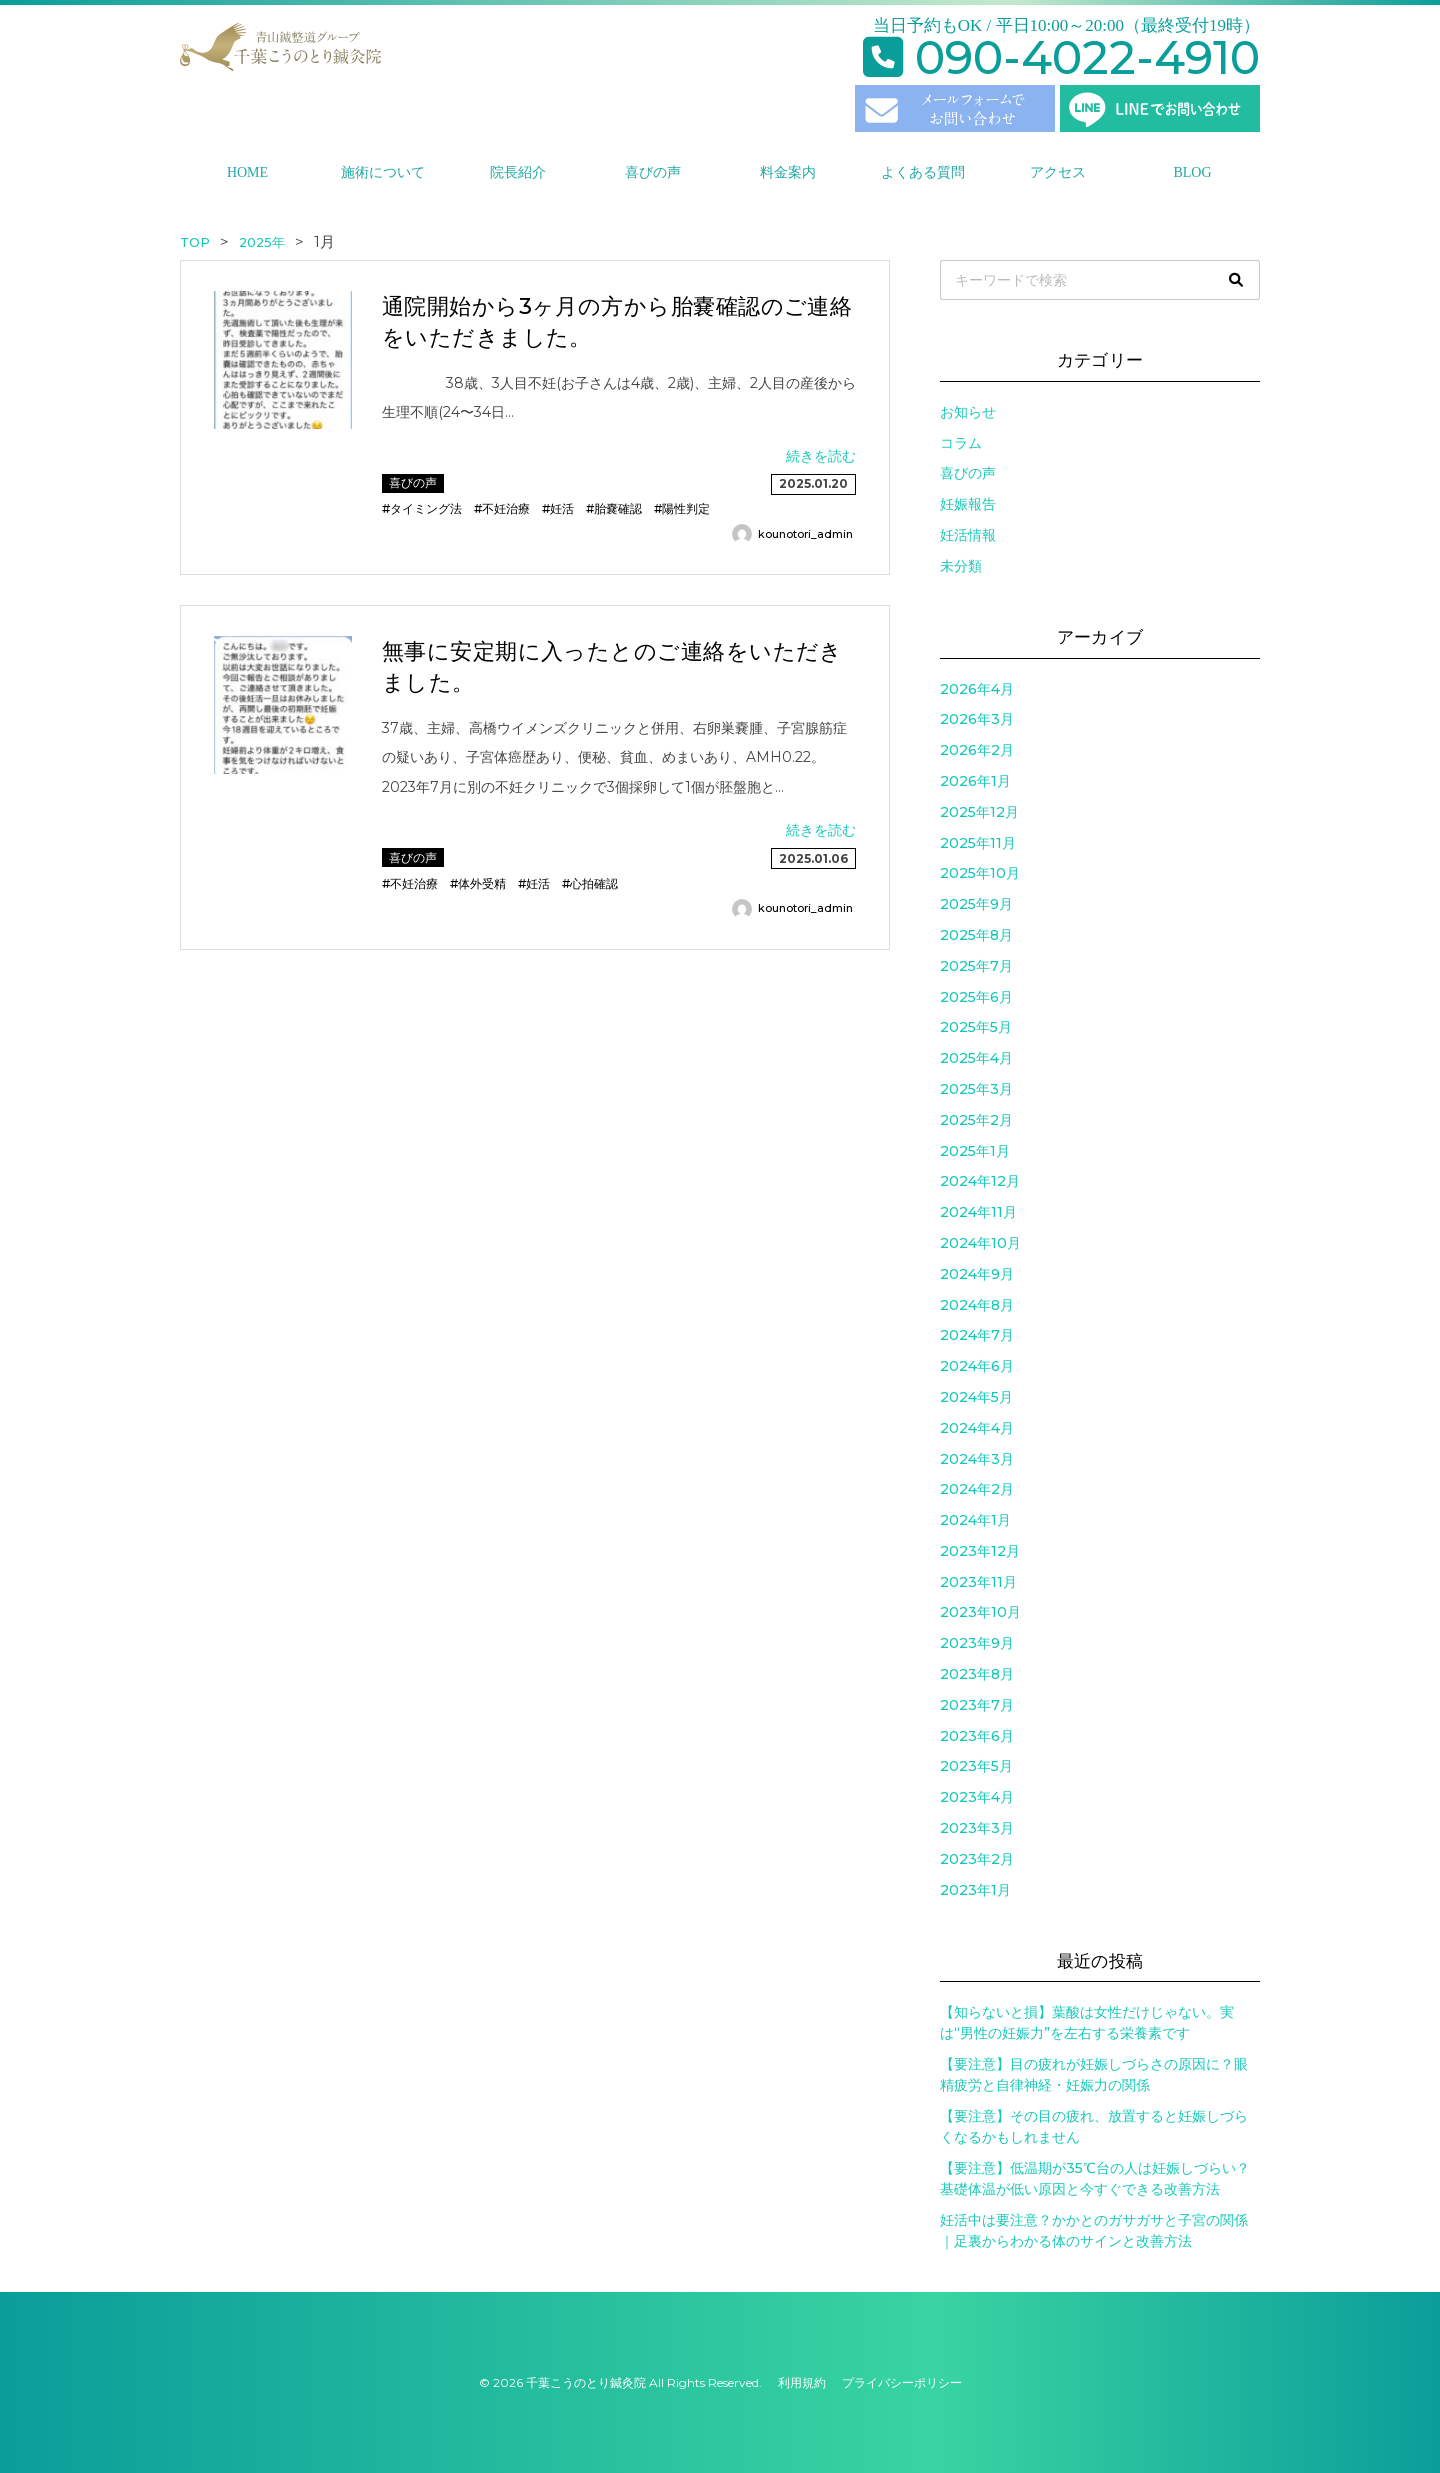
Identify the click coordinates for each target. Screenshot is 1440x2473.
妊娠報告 (968, 504)
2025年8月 (976, 935)
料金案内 (788, 172)
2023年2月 (977, 1859)
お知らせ (968, 412)
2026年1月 (975, 781)
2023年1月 (975, 1890)
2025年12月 (979, 812)
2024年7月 (977, 1335)
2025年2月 (976, 1120)
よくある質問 (923, 172)
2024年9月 (977, 1274)
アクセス (1058, 172)
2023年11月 (978, 1582)
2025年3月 (976, 1089)
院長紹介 (518, 172)
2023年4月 (977, 1797)
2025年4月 (976, 1058)
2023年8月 (977, 1674)
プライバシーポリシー (902, 2382)
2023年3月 (977, 1828)
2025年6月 (976, 997)
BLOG (1192, 172)
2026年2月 (977, 750)
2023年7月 (977, 1705)
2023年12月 (980, 1551)
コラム (961, 443)
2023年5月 (976, 1766)
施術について (383, 172)
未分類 (961, 566)
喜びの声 (653, 172)
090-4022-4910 (1061, 57)
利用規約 (802, 2382)
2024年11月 (978, 1212)
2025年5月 (976, 1027)
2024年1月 (975, 1520)
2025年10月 (980, 873)
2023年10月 (980, 1612)
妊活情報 (968, 535)
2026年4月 (977, 689)
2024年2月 (977, 1489)
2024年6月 (977, 1366)
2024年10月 (980, 1243)
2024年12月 (980, 1181)
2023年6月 (977, 1736)
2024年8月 (977, 1305)
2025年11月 (978, 843)
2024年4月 (977, 1428)
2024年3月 (977, 1459)
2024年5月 (976, 1397)
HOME (247, 172)
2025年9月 (976, 904)
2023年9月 (977, 1643)
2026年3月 (977, 719)
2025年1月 (975, 1151)
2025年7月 (976, 966)
